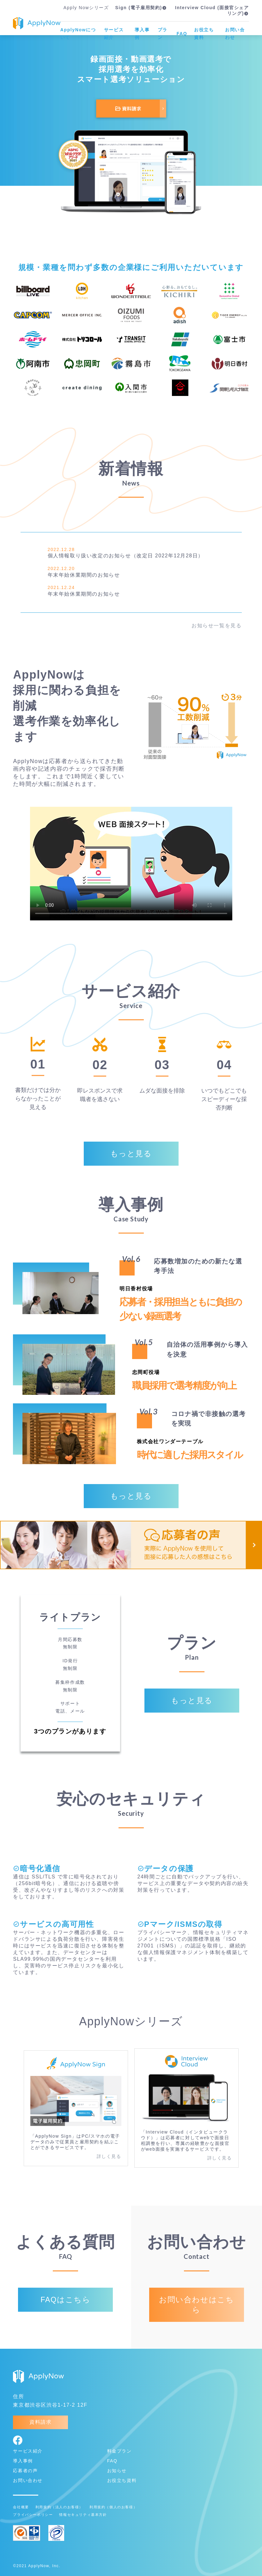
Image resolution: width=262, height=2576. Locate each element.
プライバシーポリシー (33, 2514)
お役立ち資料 (122, 2480)
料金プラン (119, 2451)
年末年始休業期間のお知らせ (84, 575)
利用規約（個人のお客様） (113, 2507)
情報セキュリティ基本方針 (83, 2514)
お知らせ (117, 2470)
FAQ (112, 2460)
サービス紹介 (28, 2451)
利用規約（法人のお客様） (59, 2507)
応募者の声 (25, 2470)
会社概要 (21, 2507)
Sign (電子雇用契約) (141, 7)
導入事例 (23, 2460)
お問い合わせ (28, 2480)
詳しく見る (109, 2156)
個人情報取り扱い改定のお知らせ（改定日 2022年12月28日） (126, 555)
